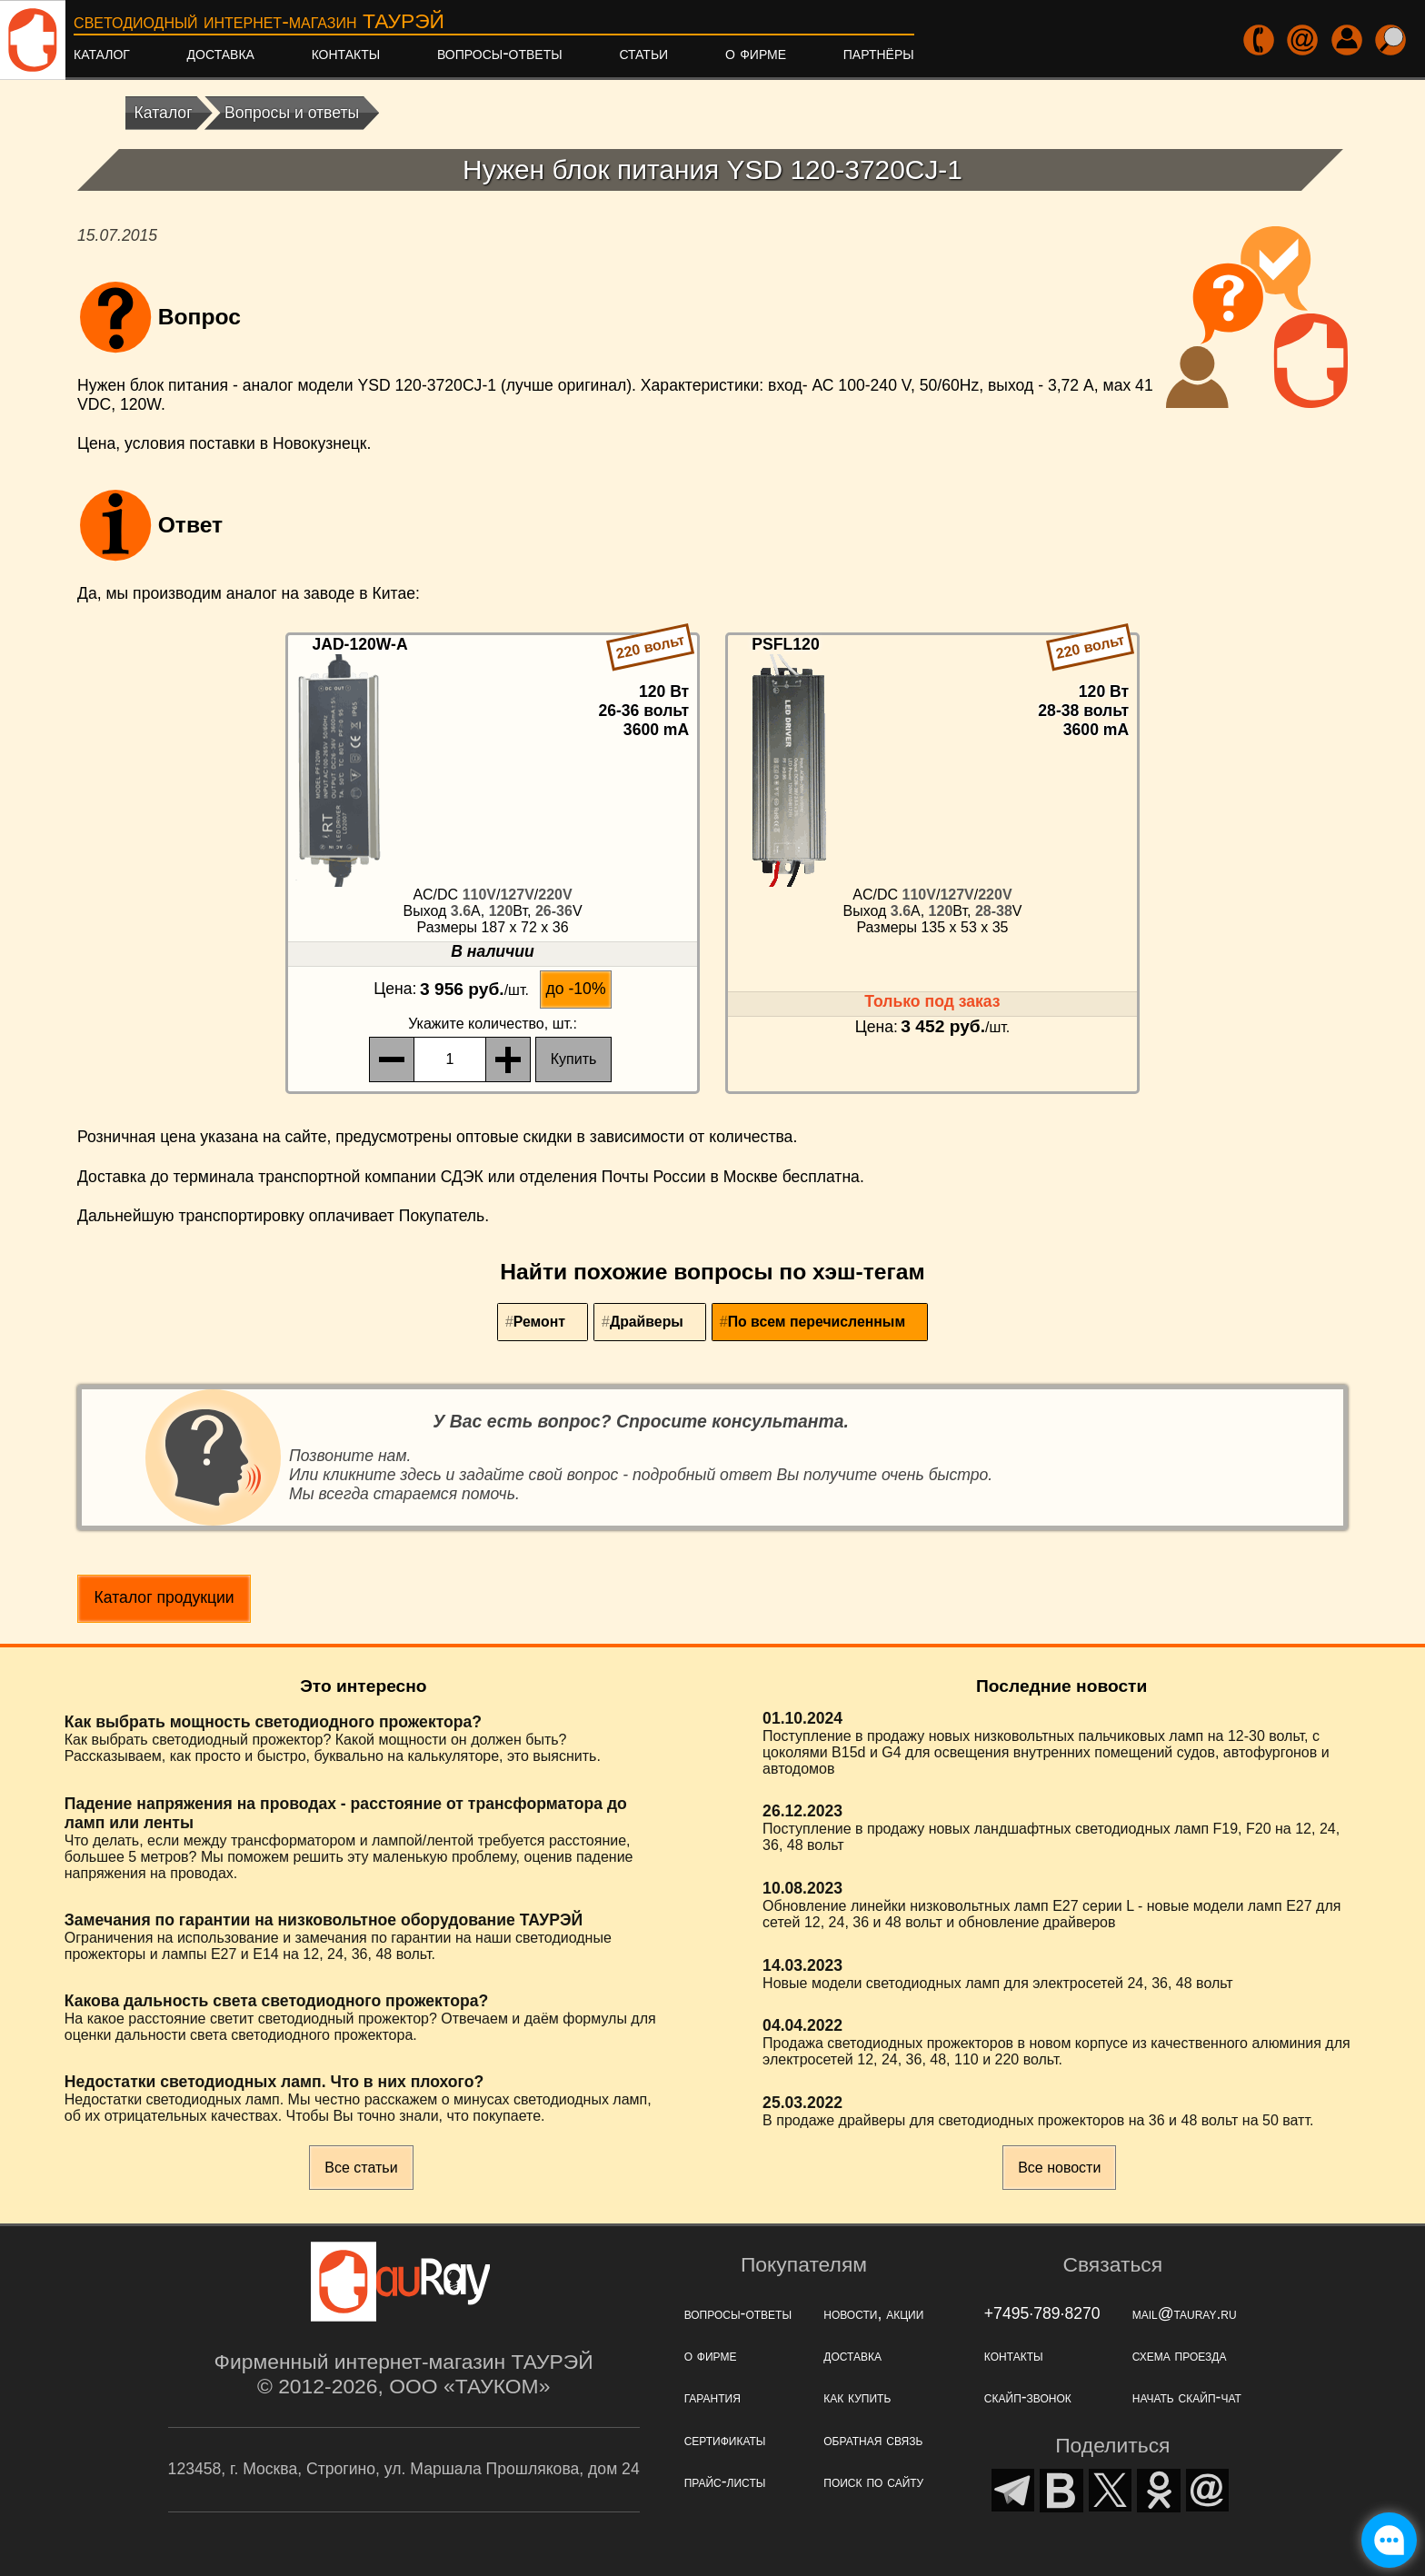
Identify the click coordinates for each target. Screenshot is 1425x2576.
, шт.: (492, 1023)
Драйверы (646, 1321)
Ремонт (539, 1321)
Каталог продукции (164, 1597)
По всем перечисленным (816, 1321)
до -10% (576, 989)
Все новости (1059, 2167)
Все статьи (360, 2167)
